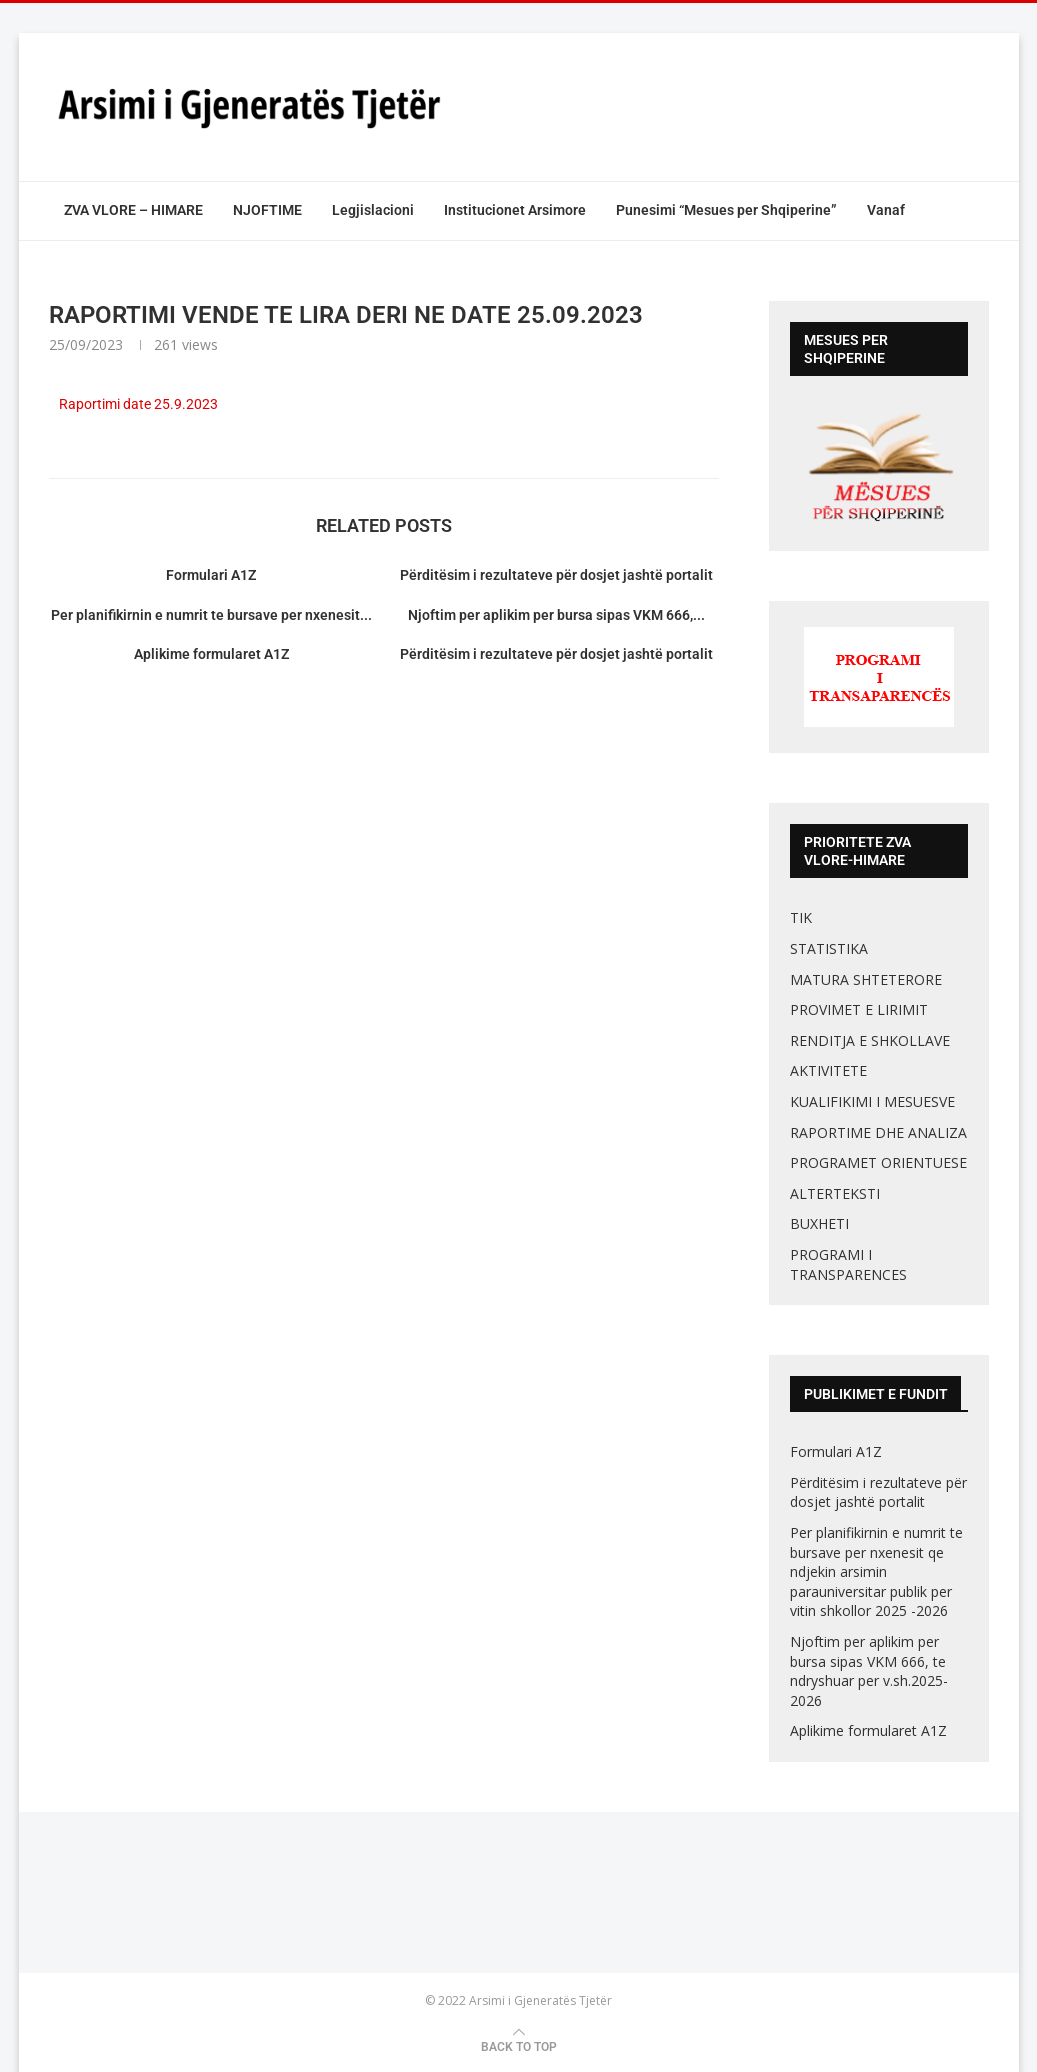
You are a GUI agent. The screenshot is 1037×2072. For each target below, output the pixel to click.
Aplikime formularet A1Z (211, 654)
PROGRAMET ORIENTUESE (878, 1162)
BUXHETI (819, 1223)
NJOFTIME (267, 210)
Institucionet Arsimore (515, 210)
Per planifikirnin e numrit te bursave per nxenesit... (211, 615)
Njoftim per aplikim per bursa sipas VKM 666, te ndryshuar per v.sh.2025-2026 (869, 1671)
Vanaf (886, 210)
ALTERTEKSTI (835, 1193)
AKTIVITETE (828, 1070)
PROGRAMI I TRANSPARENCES (848, 1264)
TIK (801, 917)
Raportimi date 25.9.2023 (138, 404)
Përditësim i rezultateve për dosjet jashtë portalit (556, 575)
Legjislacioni (373, 210)
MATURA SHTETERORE (866, 979)
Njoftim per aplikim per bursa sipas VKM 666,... (556, 615)
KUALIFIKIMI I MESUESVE (872, 1101)
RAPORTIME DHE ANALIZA (878, 1132)
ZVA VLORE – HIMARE (133, 210)
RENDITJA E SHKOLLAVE (870, 1040)
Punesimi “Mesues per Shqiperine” (726, 210)
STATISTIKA (829, 948)
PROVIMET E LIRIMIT (859, 1009)
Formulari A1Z (211, 575)
